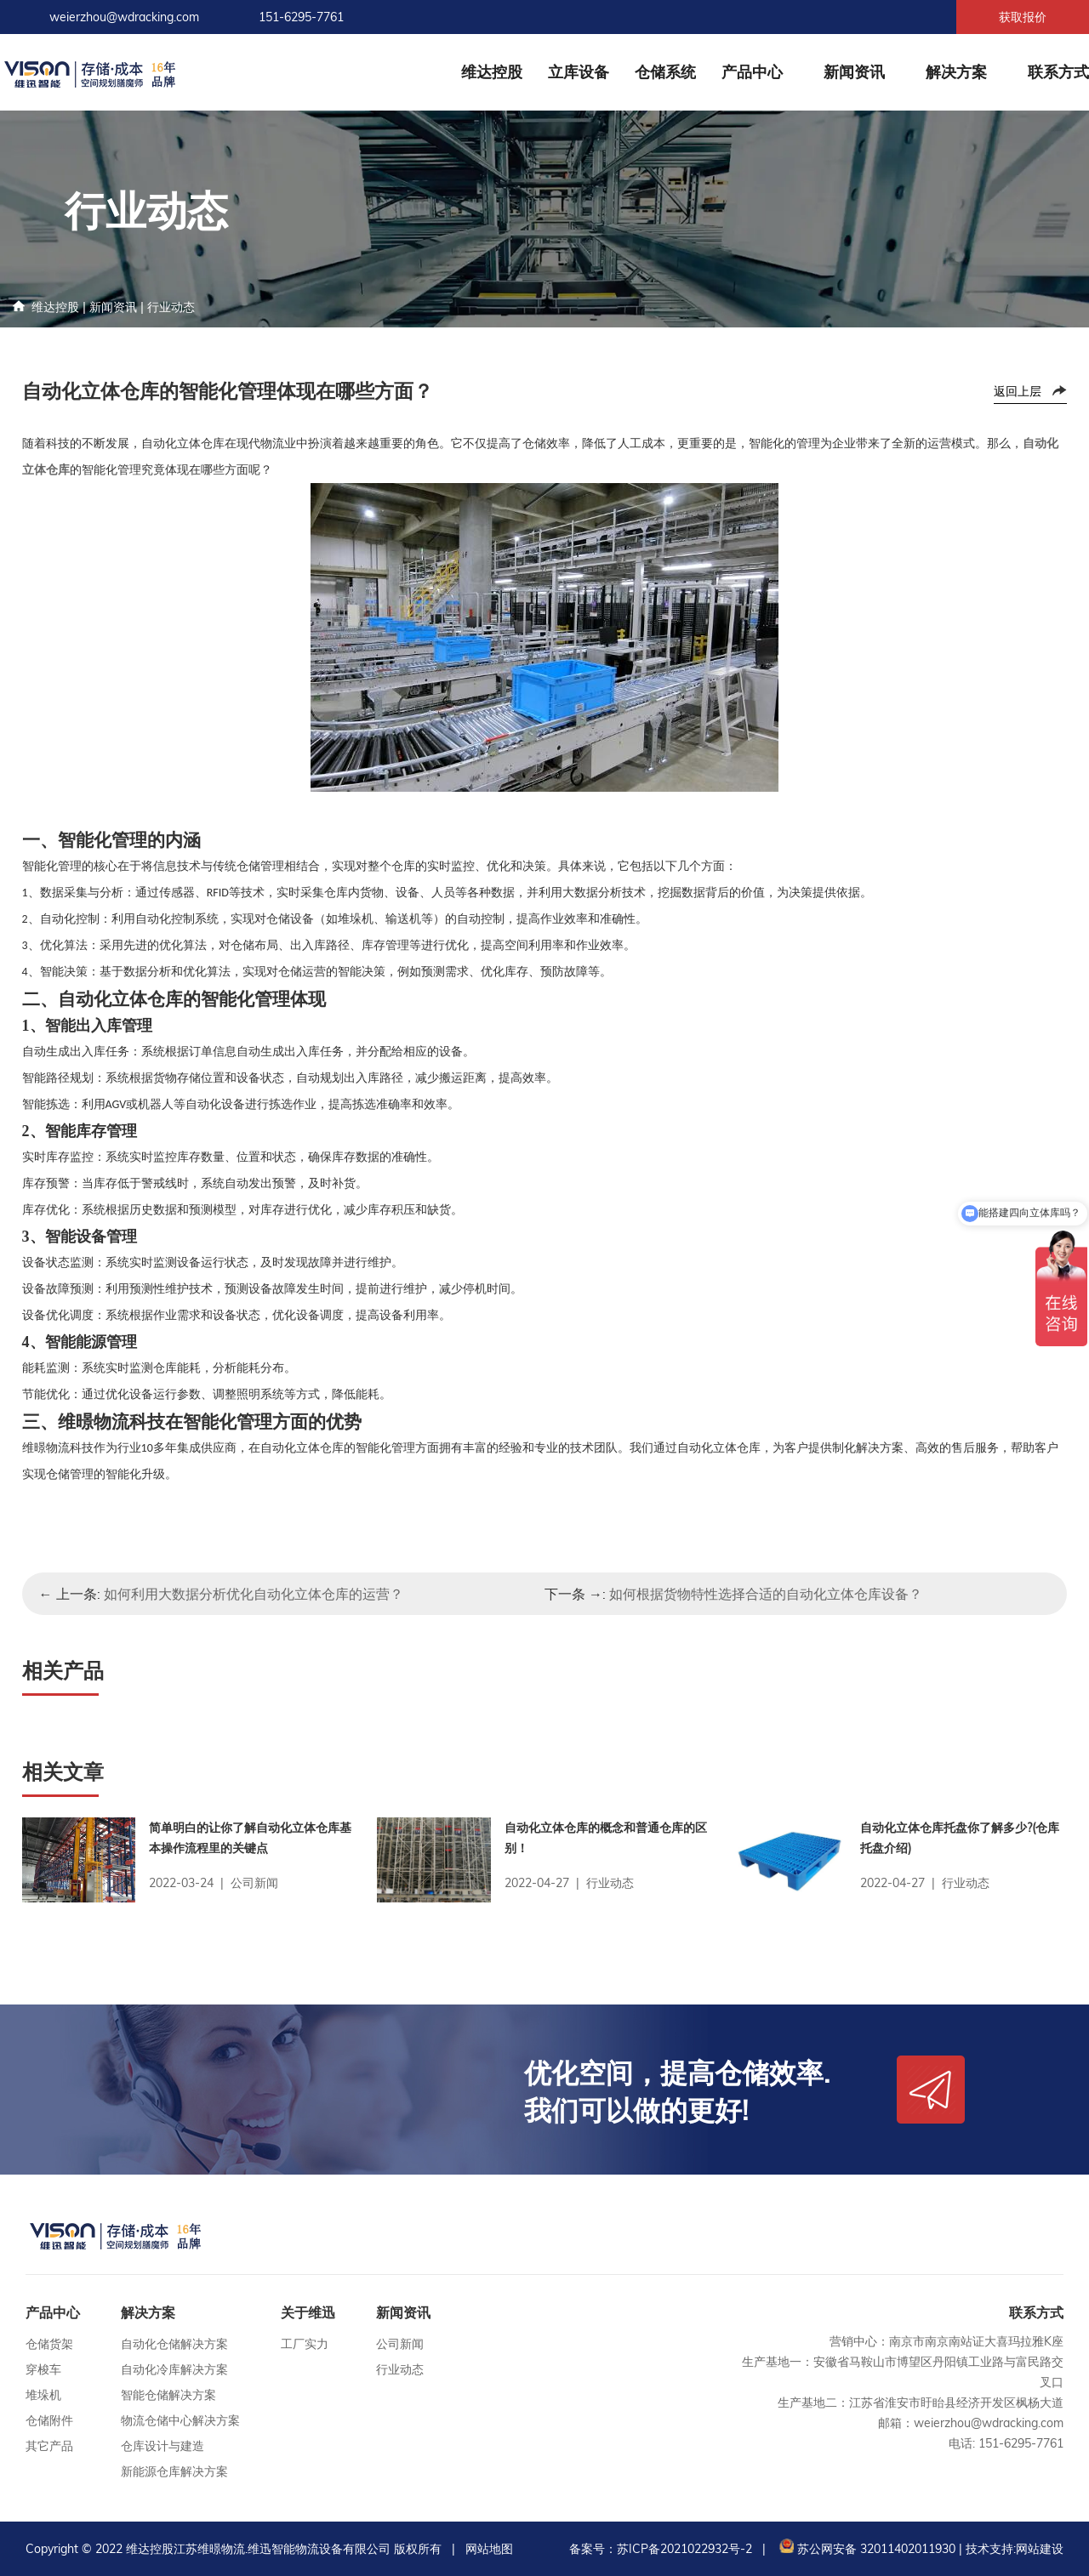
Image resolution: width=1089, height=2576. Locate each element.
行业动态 (171, 307)
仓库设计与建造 (162, 2446)
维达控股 (491, 72)
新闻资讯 (854, 72)
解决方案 (956, 72)
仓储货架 (49, 2343)
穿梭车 (43, 2369)
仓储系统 (665, 72)
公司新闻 (400, 2343)
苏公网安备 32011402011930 (865, 2548)
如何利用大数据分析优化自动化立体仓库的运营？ (253, 1593)
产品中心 (752, 72)
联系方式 (1058, 72)
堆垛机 (43, 2395)
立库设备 (578, 72)
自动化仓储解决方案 (174, 2343)
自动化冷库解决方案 (174, 2369)
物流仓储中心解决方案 (180, 2420)
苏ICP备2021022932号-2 (684, 2548)
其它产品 (49, 2446)
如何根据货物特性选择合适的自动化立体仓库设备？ (765, 1593)
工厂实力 (304, 2343)
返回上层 (1017, 391)
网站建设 (1039, 2548)
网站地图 (489, 2548)
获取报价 (1022, 17)
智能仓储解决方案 (168, 2395)
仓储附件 (49, 2420)
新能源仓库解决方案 (174, 2471)
